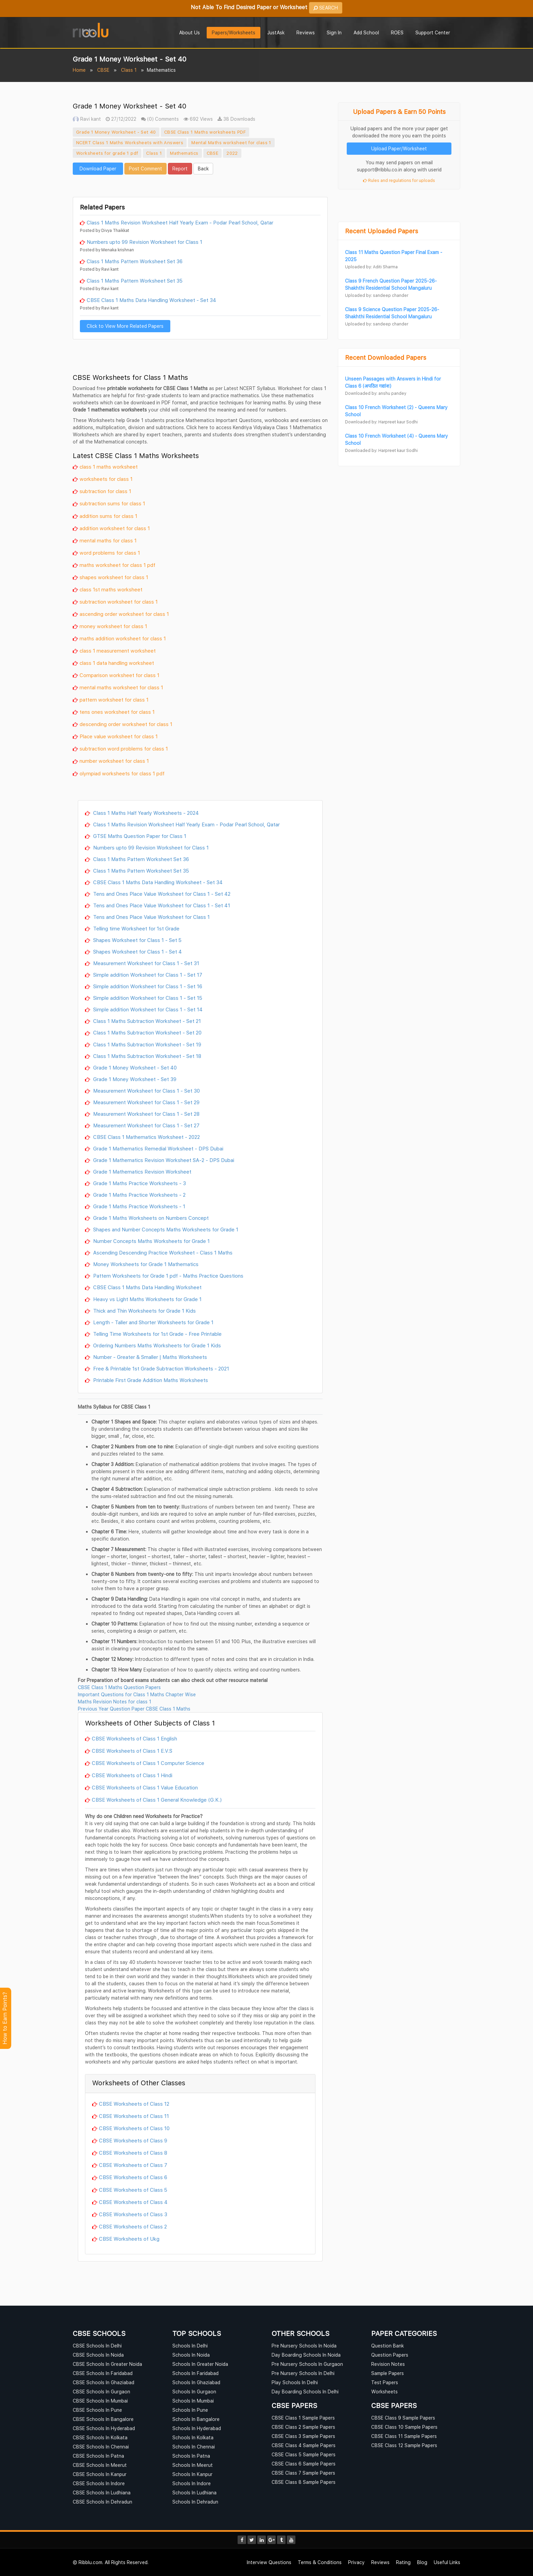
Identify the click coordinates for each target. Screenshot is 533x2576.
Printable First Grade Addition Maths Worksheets (150, 1380)
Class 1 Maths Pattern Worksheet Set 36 (135, 261)
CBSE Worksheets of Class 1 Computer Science (148, 1763)
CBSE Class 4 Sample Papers (304, 2445)
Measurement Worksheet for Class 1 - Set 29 (146, 1102)
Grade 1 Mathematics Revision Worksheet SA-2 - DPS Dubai (163, 1160)
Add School (366, 32)
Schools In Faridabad (195, 2373)
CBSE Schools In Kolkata (100, 2437)
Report (180, 168)
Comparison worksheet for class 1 (119, 675)
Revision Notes (388, 2364)
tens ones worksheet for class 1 (117, 712)
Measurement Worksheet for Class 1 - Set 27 (146, 1125)
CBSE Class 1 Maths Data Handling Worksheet (147, 1287)
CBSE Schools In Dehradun (102, 2502)
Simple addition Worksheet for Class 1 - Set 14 (147, 1009)
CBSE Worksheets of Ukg (129, 2239)
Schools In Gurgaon (194, 2391)
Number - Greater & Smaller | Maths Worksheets (149, 1357)
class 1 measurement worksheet (118, 650)
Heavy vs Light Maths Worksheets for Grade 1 (147, 1299)
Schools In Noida (191, 2355)
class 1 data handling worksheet (117, 663)
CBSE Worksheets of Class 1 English (134, 1738)
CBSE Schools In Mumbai (100, 2401)
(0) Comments (160, 119)
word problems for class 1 (110, 553)
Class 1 (129, 70)
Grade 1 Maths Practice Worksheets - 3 (139, 1183)
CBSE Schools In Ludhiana (102, 2492)
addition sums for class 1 (108, 516)
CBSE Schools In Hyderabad (104, 2428)
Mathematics (184, 153)
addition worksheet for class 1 (115, 528)
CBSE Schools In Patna (98, 2456)
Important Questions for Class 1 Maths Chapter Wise (137, 1694)
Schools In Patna (191, 2456)
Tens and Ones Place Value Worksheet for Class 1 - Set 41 (161, 905)
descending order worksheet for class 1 (126, 724)
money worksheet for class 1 (113, 626)
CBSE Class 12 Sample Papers (404, 2445)
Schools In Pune (190, 2410)
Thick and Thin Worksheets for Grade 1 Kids (144, 1311)
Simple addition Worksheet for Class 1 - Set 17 (147, 975)
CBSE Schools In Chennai (101, 2446)
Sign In (334, 32)
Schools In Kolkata (192, 2437)
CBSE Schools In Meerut (100, 2465)
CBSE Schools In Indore (99, 2483)
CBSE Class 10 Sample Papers (404, 2427)
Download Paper (98, 168)
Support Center (432, 32)
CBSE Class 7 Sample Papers (303, 2473)
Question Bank (387, 2345)
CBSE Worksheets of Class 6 (133, 2177)
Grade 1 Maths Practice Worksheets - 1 (138, 1206)
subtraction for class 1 (105, 491)
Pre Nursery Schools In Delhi (303, 2373)
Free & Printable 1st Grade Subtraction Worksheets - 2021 (160, 1368)
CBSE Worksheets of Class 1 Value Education (145, 1787)
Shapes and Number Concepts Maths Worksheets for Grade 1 (165, 1229)
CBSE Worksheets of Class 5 (133, 2190)
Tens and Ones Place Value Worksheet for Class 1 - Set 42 (161, 894)
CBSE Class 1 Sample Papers (303, 2418)
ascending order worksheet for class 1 (124, 614)
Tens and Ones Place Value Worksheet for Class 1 (151, 917)
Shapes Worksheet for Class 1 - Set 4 (137, 951)
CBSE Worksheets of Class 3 (133, 2214)
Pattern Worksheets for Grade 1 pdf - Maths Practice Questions (167, 1276)
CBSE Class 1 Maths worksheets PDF (205, 132)
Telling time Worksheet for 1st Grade (135, 928)
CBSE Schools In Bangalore (103, 2419)
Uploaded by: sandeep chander (376, 295)
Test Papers (384, 2382)
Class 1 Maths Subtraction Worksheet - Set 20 (147, 1032)
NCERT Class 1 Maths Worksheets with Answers (129, 142)
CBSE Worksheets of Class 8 (133, 2153)
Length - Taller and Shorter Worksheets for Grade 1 (152, 1322)
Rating (403, 2562)
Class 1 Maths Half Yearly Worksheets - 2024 (145, 813)
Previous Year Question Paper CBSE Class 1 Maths (134, 1709)
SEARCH (325, 8)
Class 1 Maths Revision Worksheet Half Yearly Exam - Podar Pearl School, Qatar (180, 222)
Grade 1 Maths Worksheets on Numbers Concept (150, 1218)
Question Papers (389, 2355)
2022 (232, 153)
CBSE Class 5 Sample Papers (304, 2454)
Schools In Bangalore (196, 2419)
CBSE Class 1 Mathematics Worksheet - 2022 (146, 1137)
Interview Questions (269, 2562)
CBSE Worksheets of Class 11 (134, 2116)
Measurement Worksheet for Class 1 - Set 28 (146, 1114)
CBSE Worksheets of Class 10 (134, 2128)
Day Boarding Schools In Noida (306, 2355)
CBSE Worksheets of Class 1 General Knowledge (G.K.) (157, 1800)
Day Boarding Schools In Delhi (305, 2391)
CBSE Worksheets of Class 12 (134, 2104)
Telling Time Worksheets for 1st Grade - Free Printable (157, 1334)
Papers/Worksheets (233, 32)
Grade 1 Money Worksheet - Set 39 (134, 1079)
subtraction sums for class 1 (112, 503)
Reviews (305, 32)
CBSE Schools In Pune (97, 2410)
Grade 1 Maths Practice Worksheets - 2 (139, 1195)
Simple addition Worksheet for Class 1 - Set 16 (147, 986)
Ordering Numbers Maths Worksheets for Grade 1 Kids (156, 1345)
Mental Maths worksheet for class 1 (231, 142)
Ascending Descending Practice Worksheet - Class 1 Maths (162, 1252)
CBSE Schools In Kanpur (99, 2474)
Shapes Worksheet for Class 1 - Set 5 (137, 940)
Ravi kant (87, 119)
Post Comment (145, 168)
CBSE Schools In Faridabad (103, 2373)
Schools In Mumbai (193, 2401)
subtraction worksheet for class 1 (119, 602)
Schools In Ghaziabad (196, 2382)
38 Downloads (236, 119)
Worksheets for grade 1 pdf (107, 153)
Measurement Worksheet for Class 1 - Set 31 (145, 963)
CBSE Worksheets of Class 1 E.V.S (132, 1751)
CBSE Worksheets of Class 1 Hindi (132, 1775)
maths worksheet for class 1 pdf (117, 565)
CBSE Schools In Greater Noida (107, 2364)
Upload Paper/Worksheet (399, 148)
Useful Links (447, 2562)
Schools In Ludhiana (194, 2492)
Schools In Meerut (192, 2465)
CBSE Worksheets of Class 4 (133, 2202)
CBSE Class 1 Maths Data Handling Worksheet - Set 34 (151, 300)
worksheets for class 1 (106, 479)
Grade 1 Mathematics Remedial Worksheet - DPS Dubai (157, 1148)
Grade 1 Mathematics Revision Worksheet (141, 1171)
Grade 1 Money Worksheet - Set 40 (116, 132)
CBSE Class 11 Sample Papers (404, 2436)
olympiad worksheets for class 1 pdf (122, 773)
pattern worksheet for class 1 (114, 699)
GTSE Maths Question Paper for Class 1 (139, 836)
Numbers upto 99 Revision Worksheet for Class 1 (144, 242)
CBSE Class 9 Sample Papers (403, 2418)
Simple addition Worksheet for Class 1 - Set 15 (147, 998)
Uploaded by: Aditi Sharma (371, 266)
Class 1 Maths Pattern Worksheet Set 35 (135, 280)
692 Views (198, 119)
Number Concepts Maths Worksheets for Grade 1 (151, 1241)
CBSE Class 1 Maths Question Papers (119, 1687)
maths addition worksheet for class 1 (123, 638)
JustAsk (276, 32)
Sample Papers (387, 2373)
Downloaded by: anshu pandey (375, 393)
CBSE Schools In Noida (98, 2355)
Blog (422, 2562)
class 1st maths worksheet (111, 589)
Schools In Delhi (190, 2345)
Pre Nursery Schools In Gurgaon (307, 2364)
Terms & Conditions (320, 2562)
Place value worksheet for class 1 (119, 736)
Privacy (356, 2562)
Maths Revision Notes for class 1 (114, 1701)
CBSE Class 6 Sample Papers (304, 2463)
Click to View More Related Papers (125, 326)
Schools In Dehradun (195, 2502)
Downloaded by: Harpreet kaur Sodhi (381, 421)
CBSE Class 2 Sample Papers (303, 2427)
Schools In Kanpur (192, 2474)
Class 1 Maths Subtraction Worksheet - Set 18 (146, 1056)
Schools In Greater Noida (200, 2364)
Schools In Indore (191, 2483)
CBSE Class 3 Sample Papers (303, 2436)
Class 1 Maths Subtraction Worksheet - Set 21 (146, 1021)
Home (79, 70)
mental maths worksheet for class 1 (121, 687)
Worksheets (384, 2391)
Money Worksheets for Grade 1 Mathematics (145, 1264)
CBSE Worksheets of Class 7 (133, 2165)
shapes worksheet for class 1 (114, 577)
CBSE (103, 70)
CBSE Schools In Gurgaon (101, 2391)
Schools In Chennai (193, 2446)
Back (203, 168)
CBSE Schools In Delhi (97, 2345)
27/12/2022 (121, 119)
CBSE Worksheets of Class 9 (133, 2140)
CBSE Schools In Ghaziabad (103, 2382)
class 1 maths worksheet (109, 467)
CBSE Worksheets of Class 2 (133, 2226)
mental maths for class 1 (108, 540)
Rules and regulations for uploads (399, 180)
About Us (189, 32)
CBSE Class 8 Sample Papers (304, 2482)
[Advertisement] (200, 185)
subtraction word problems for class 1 (124, 748)
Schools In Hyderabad (196, 2428)
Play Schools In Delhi (295, 2382)
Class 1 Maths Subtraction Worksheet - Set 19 (146, 1044)
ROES (397, 32)
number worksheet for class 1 (114, 761)
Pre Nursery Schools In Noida (304, 2345)
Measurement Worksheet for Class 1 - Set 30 (146, 1091)
